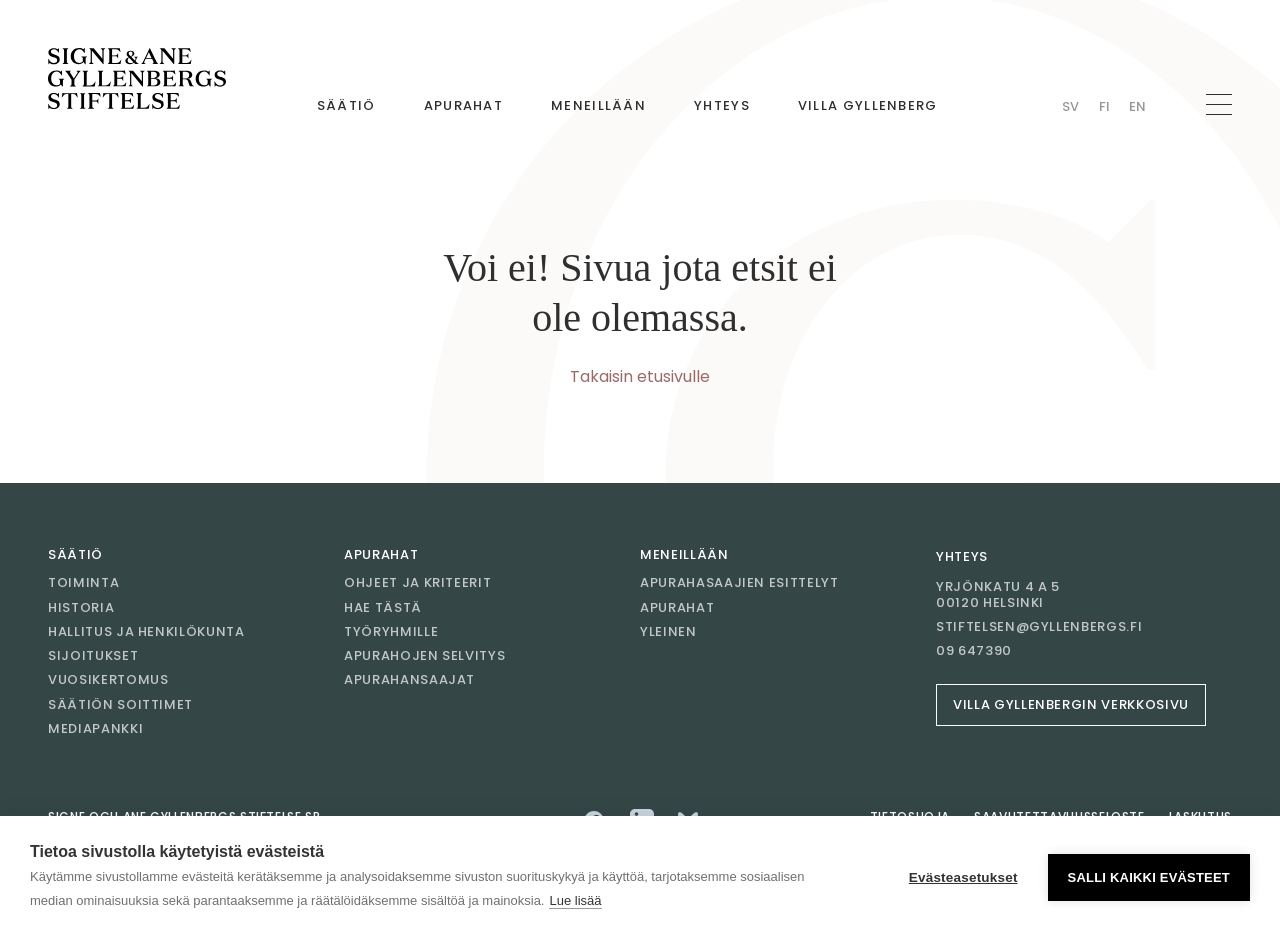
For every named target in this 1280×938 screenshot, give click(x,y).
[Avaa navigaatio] (1219, 104)
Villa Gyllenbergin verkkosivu (1071, 704)
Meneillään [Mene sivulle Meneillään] (598, 105)
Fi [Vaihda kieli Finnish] (1104, 106)
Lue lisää (575, 900)
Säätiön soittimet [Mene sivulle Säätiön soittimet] (120, 704)
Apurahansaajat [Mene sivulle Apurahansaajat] (409, 679)
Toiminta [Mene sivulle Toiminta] (83, 582)
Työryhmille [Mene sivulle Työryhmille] (391, 631)
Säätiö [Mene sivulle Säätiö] (346, 105)
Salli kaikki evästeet (1149, 877)
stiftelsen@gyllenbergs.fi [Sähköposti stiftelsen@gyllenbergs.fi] (1039, 627)
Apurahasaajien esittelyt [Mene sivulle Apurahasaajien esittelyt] (739, 582)
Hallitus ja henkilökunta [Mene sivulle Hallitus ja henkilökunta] (146, 631)
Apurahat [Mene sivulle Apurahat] (463, 105)
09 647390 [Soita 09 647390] (974, 651)
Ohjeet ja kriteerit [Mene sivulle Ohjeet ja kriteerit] (417, 582)
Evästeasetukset (963, 877)
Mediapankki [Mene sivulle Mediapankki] (95, 728)
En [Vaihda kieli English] (1137, 106)
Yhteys (962, 556)
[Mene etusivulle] (137, 79)
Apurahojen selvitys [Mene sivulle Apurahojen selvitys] (424, 655)
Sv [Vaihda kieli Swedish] (1070, 106)
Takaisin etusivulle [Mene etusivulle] (640, 376)
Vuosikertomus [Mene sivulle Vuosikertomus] (108, 679)
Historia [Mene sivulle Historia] (81, 607)
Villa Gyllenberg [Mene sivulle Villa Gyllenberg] (868, 105)
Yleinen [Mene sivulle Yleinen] (668, 631)
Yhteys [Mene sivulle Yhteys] (722, 105)
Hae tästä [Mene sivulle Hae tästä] (383, 607)
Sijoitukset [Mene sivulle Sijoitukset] (93, 655)
